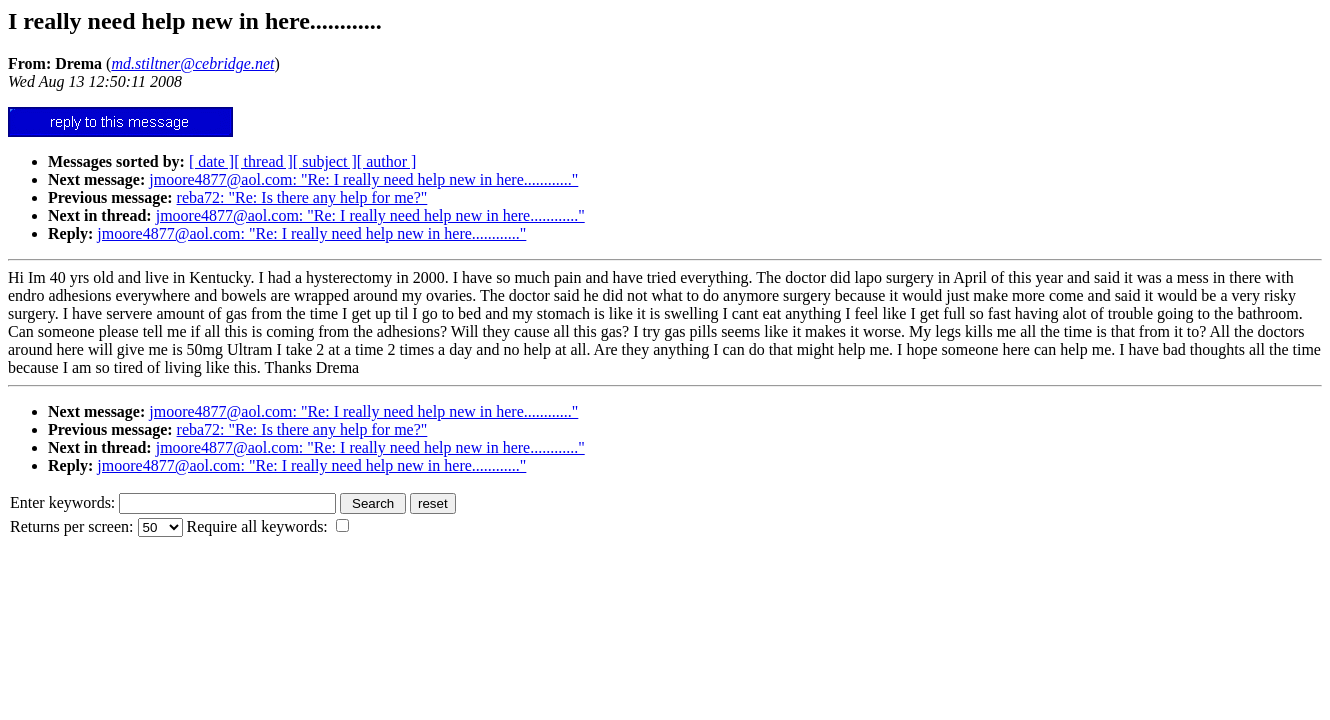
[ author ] (387, 161)
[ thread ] (263, 161)
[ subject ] (325, 161)
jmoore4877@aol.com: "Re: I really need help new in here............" (363, 179)
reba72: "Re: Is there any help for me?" (302, 197)
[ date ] (211, 161)
